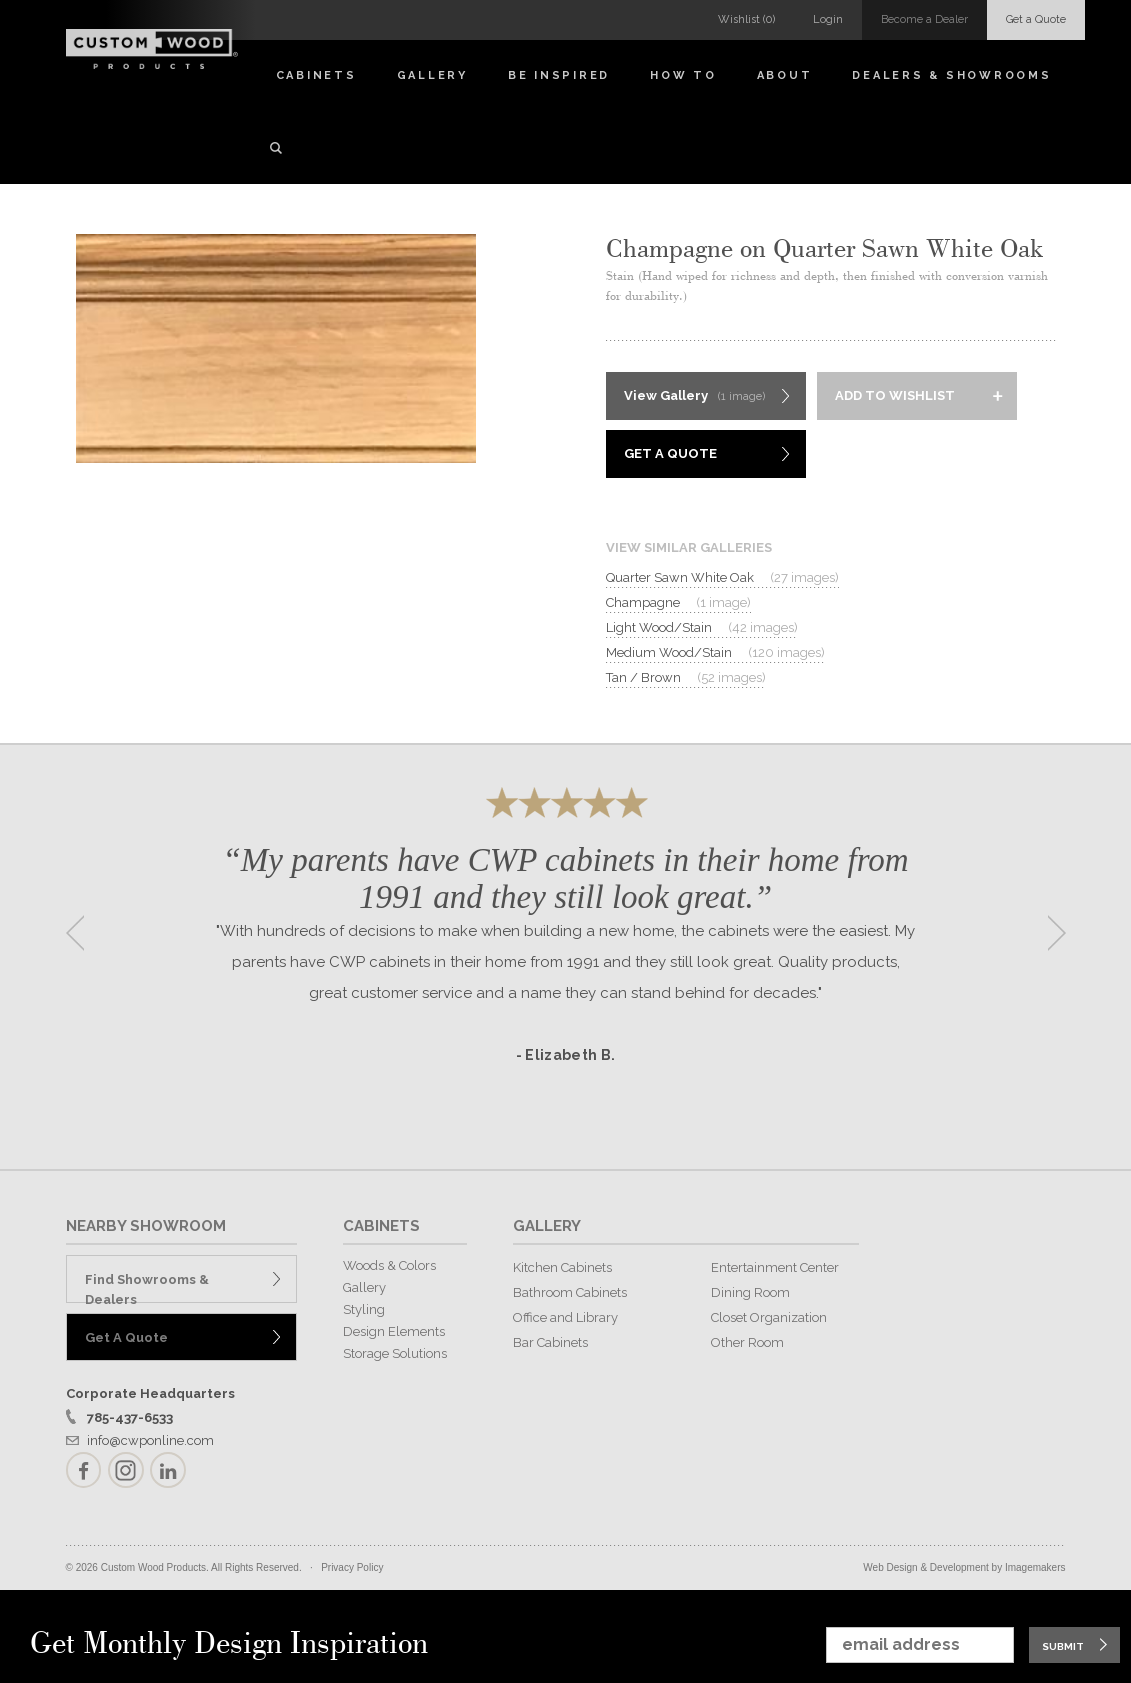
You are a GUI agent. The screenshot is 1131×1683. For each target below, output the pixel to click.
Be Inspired (559, 75)
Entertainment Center (775, 1267)
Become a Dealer (924, 19)
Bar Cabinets (550, 1342)
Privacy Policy (352, 1567)
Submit (1063, 1646)
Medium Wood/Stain (715, 653)
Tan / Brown (686, 678)
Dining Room (750, 1292)
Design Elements (394, 1331)
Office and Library (565, 1317)
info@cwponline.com (150, 1440)
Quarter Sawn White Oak (722, 578)
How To (683, 75)
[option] (566, 926)
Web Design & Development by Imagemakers (964, 1567)
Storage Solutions (395, 1353)
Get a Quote (1036, 19)
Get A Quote (670, 453)
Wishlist (746, 19)
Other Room (747, 1342)
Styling (364, 1309)
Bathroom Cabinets (570, 1292)
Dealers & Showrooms (951, 75)
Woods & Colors (389, 1265)
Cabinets (316, 75)
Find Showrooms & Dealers (147, 1287)
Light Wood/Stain (702, 628)
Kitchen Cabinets (562, 1267)
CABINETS (381, 1226)
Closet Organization (769, 1317)
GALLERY (547, 1226)
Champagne (678, 603)
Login (828, 19)
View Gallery (694, 397)
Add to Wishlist (895, 395)
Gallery (432, 75)
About (785, 75)
